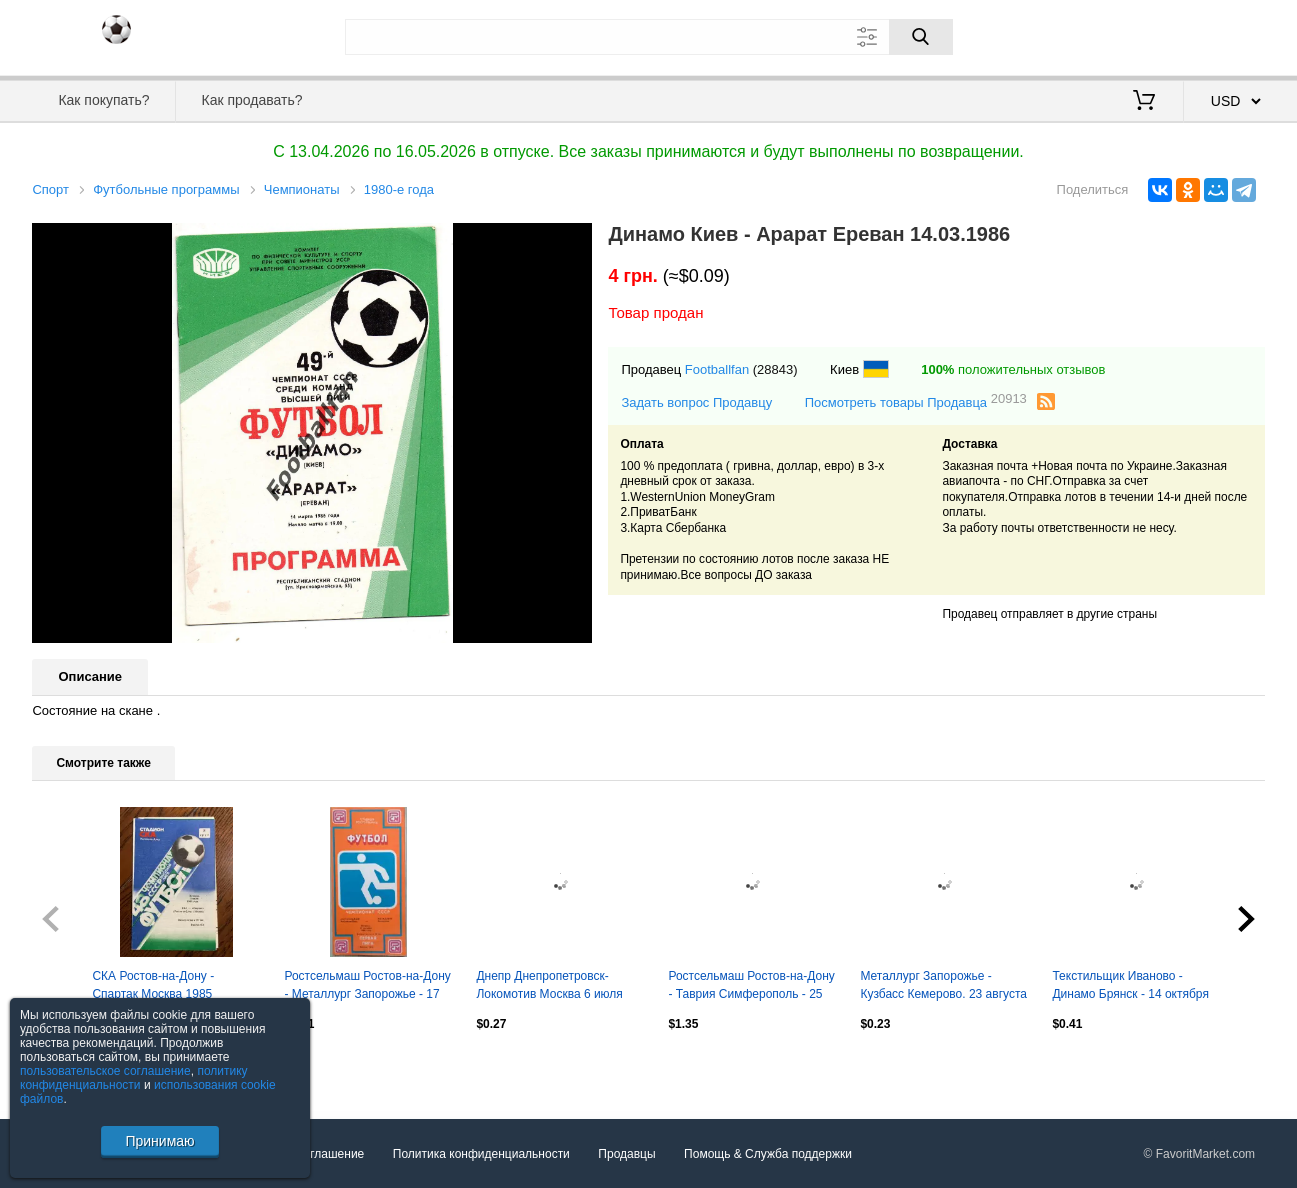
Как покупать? (103, 100)
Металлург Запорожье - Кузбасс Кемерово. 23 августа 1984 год (943, 987)
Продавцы (626, 1154)
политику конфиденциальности (134, 1078)
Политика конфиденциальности (481, 1154)
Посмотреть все (76, 1066)
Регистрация (1224, 35)
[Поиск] (921, 37)
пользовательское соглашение (105, 1071)
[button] (574, 241)
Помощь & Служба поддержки (768, 1154)
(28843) (775, 369)
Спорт (50, 189)
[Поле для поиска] (649, 37)
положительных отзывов (1013, 369)
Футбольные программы (166, 189)
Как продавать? (252, 100)
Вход (1148, 35)
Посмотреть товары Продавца (916, 401)
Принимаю (159, 1141)
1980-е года (399, 189)
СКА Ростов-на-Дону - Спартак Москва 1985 (153, 985)
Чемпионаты (302, 189)
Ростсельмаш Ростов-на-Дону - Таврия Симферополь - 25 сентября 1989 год (751, 987)
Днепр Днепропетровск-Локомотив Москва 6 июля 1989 (549, 987)
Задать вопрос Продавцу (696, 402)
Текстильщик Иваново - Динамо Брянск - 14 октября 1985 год (1130, 987)
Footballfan (717, 369)
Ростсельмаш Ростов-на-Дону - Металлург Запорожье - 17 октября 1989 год (367, 987)
